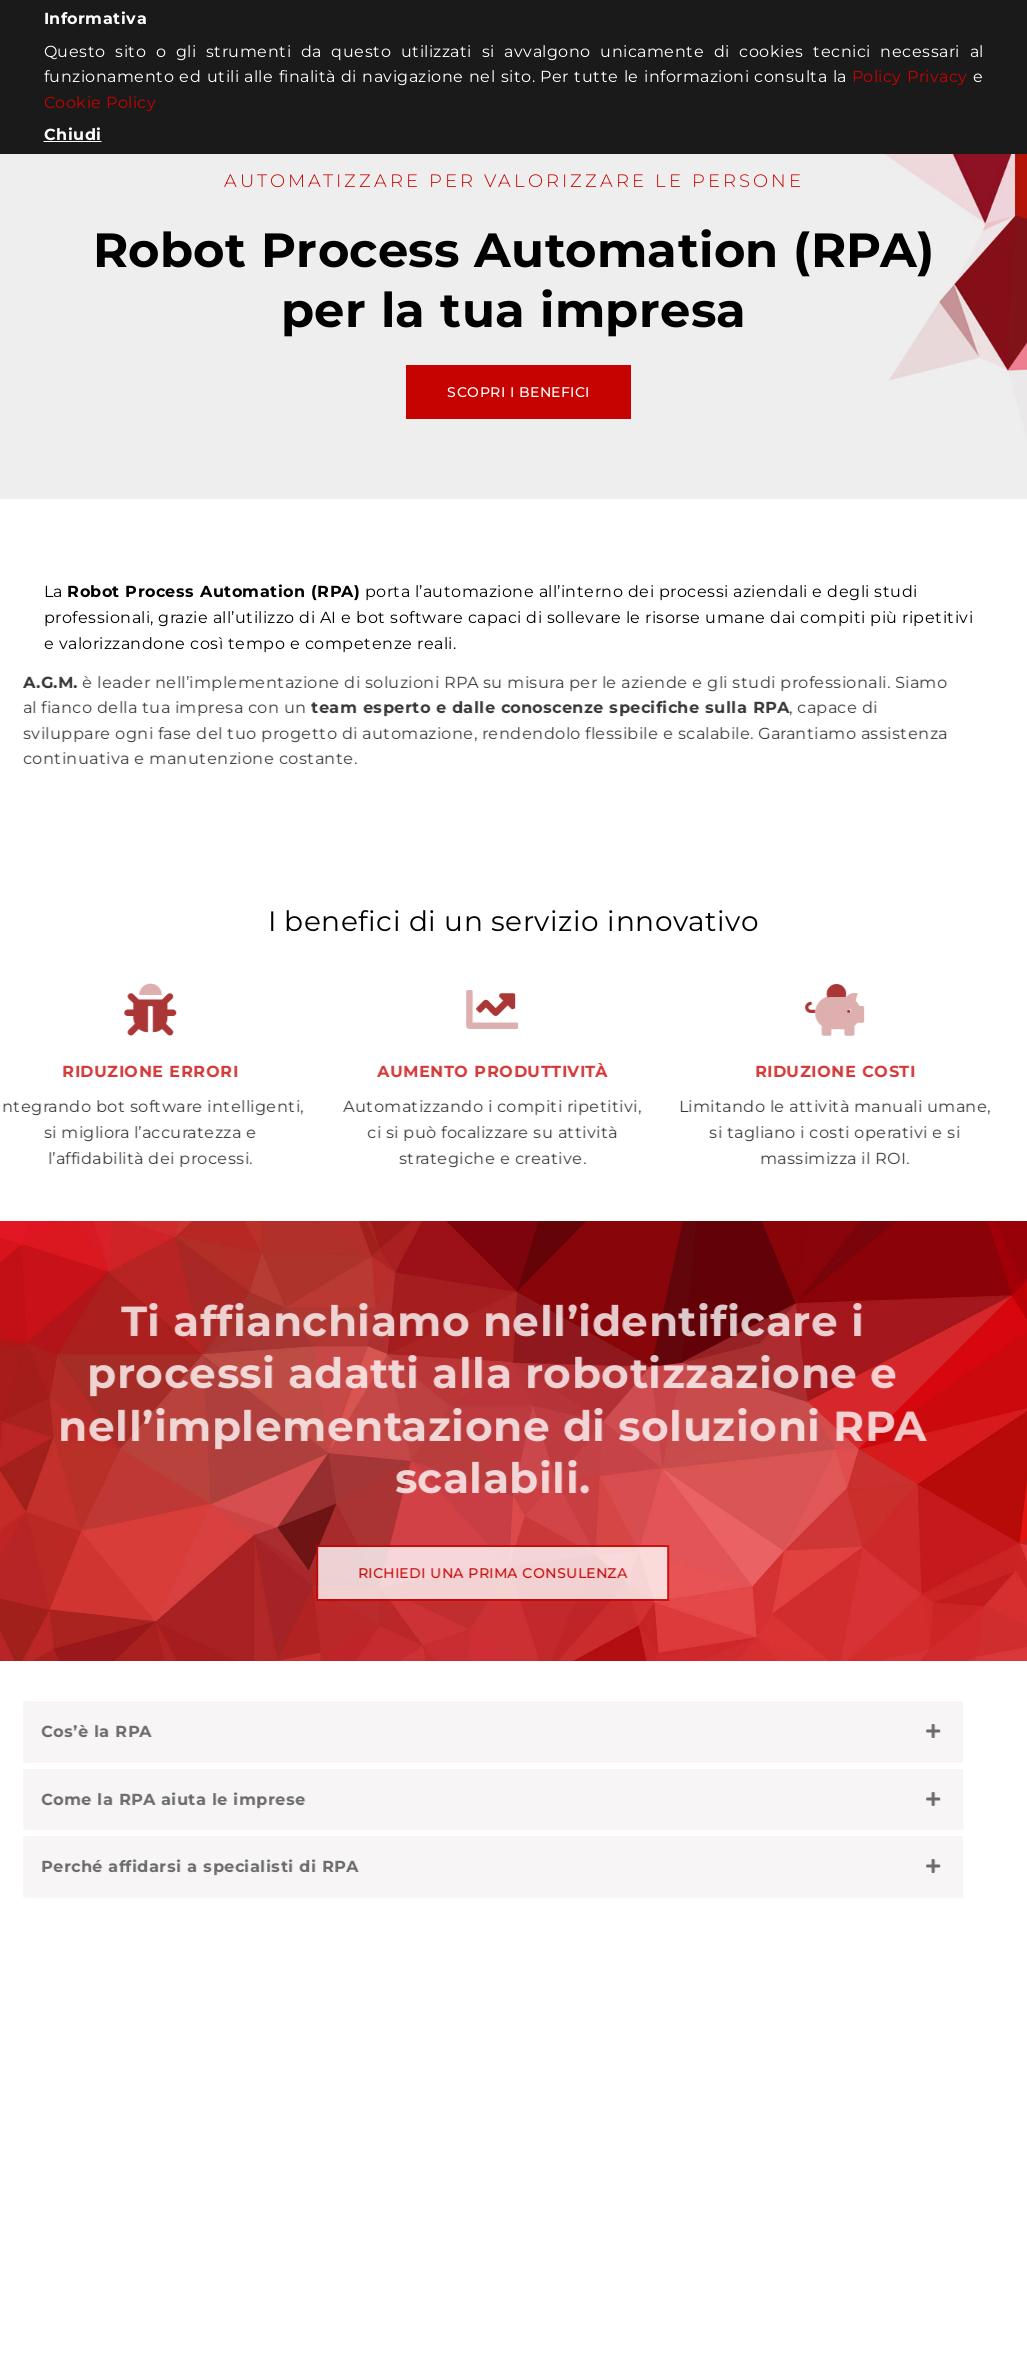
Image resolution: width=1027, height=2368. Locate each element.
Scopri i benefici (518, 392)
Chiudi (73, 134)
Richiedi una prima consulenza (438, 1573)
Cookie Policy (100, 102)
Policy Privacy (910, 76)
